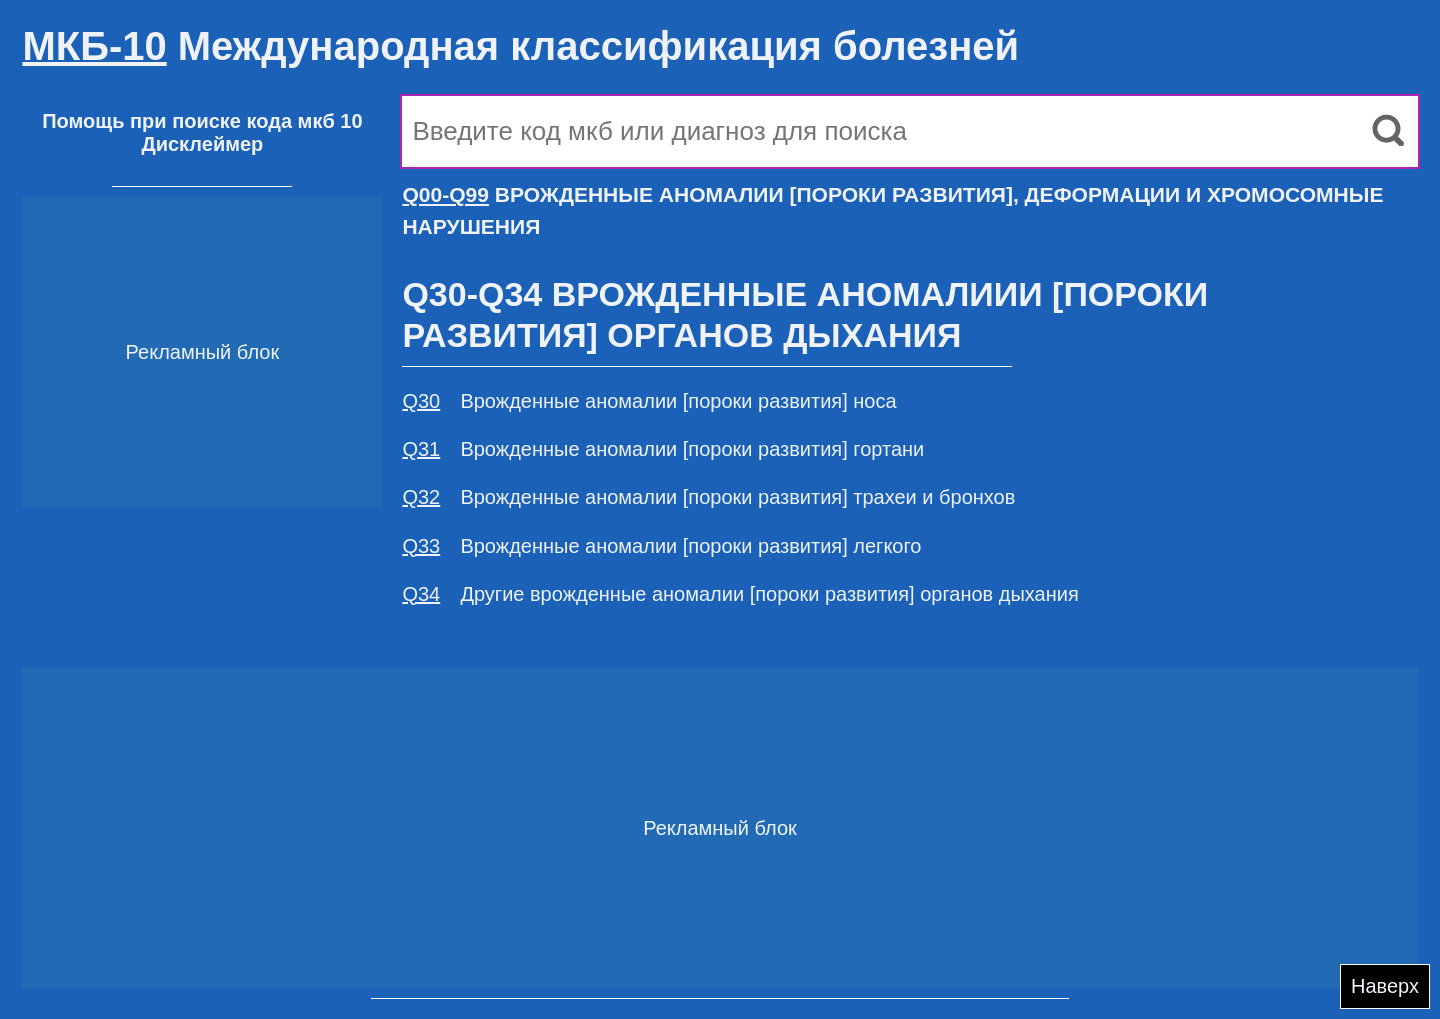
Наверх (1385, 986)
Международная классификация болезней (520, 46)
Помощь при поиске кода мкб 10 (202, 121)
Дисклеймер (202, 144)
